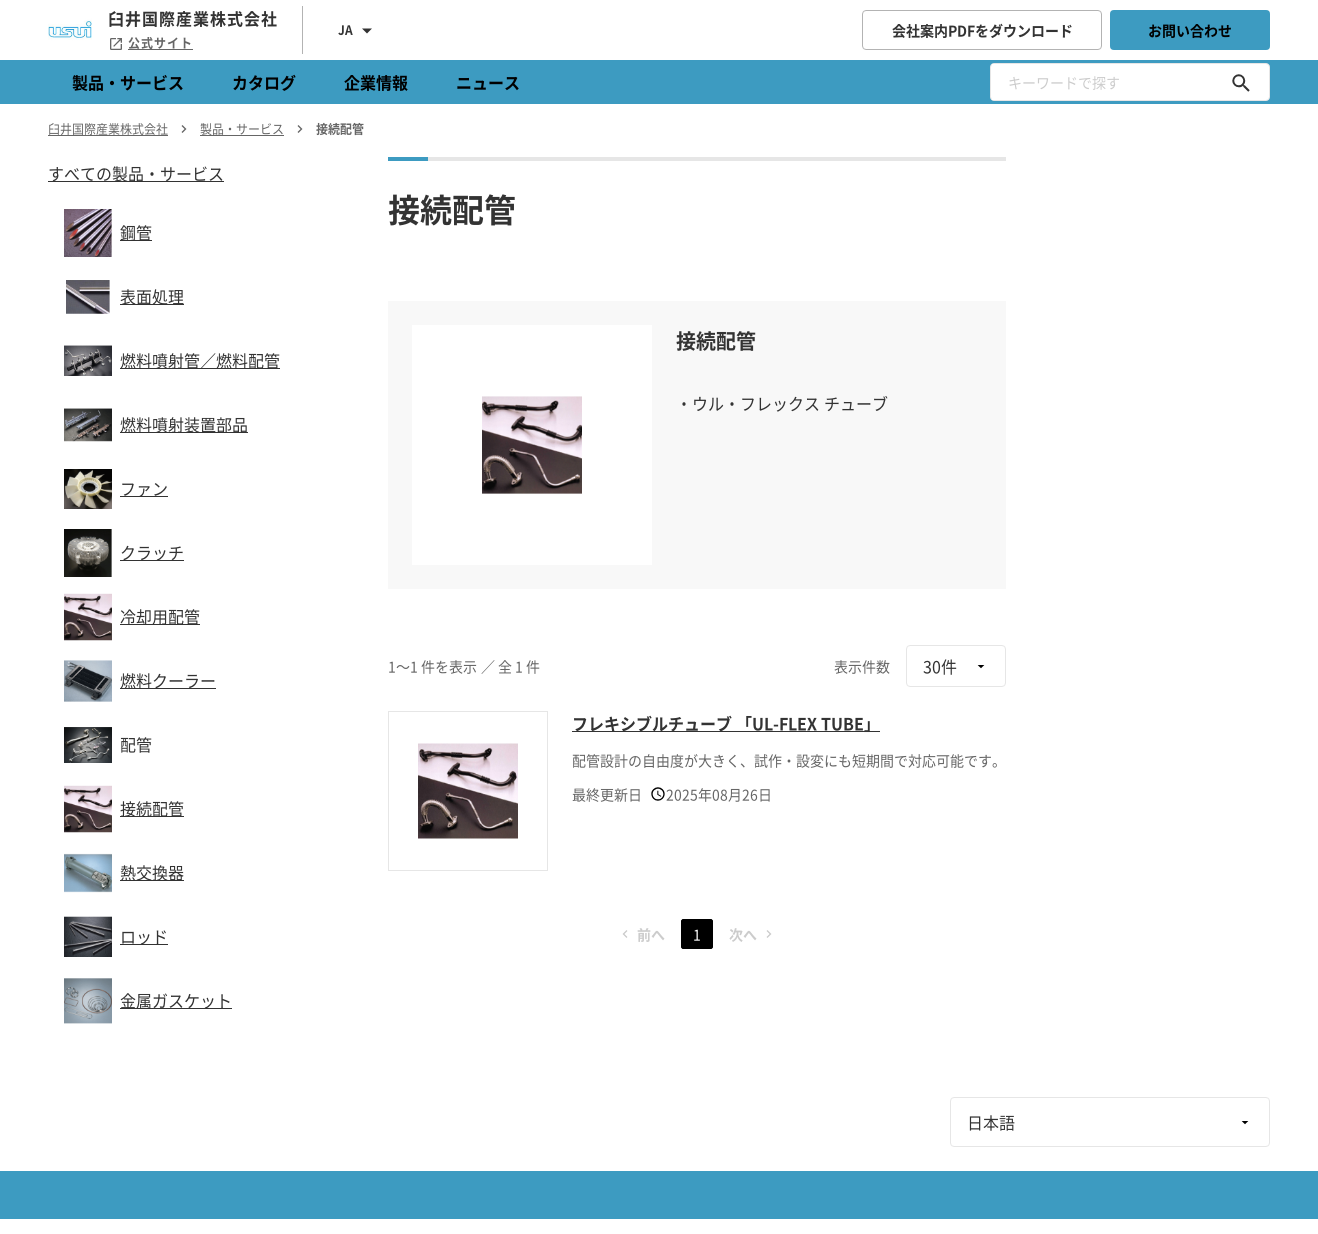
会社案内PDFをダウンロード (982, 30)
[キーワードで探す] (1241, 82)
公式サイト (150, 43)
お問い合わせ (1190, 30)
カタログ (264, 82)
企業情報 (376, 82)
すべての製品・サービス (136, 173)
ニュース (488, 82)
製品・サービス (128, 82)
